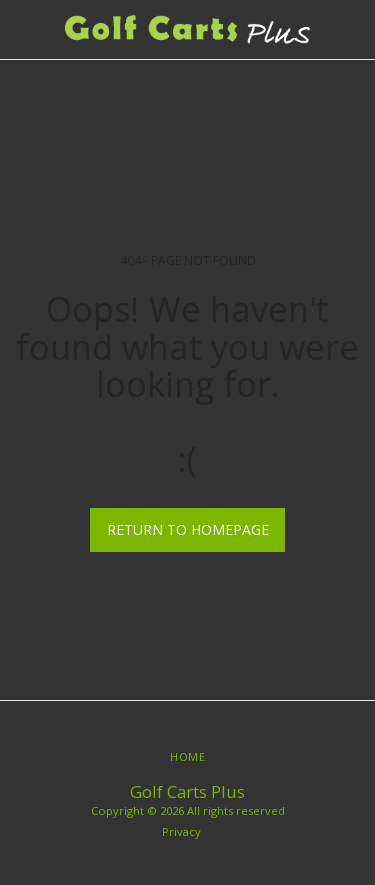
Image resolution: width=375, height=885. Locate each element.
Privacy (181, 831)
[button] (22, 28)
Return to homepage (188, 529)
